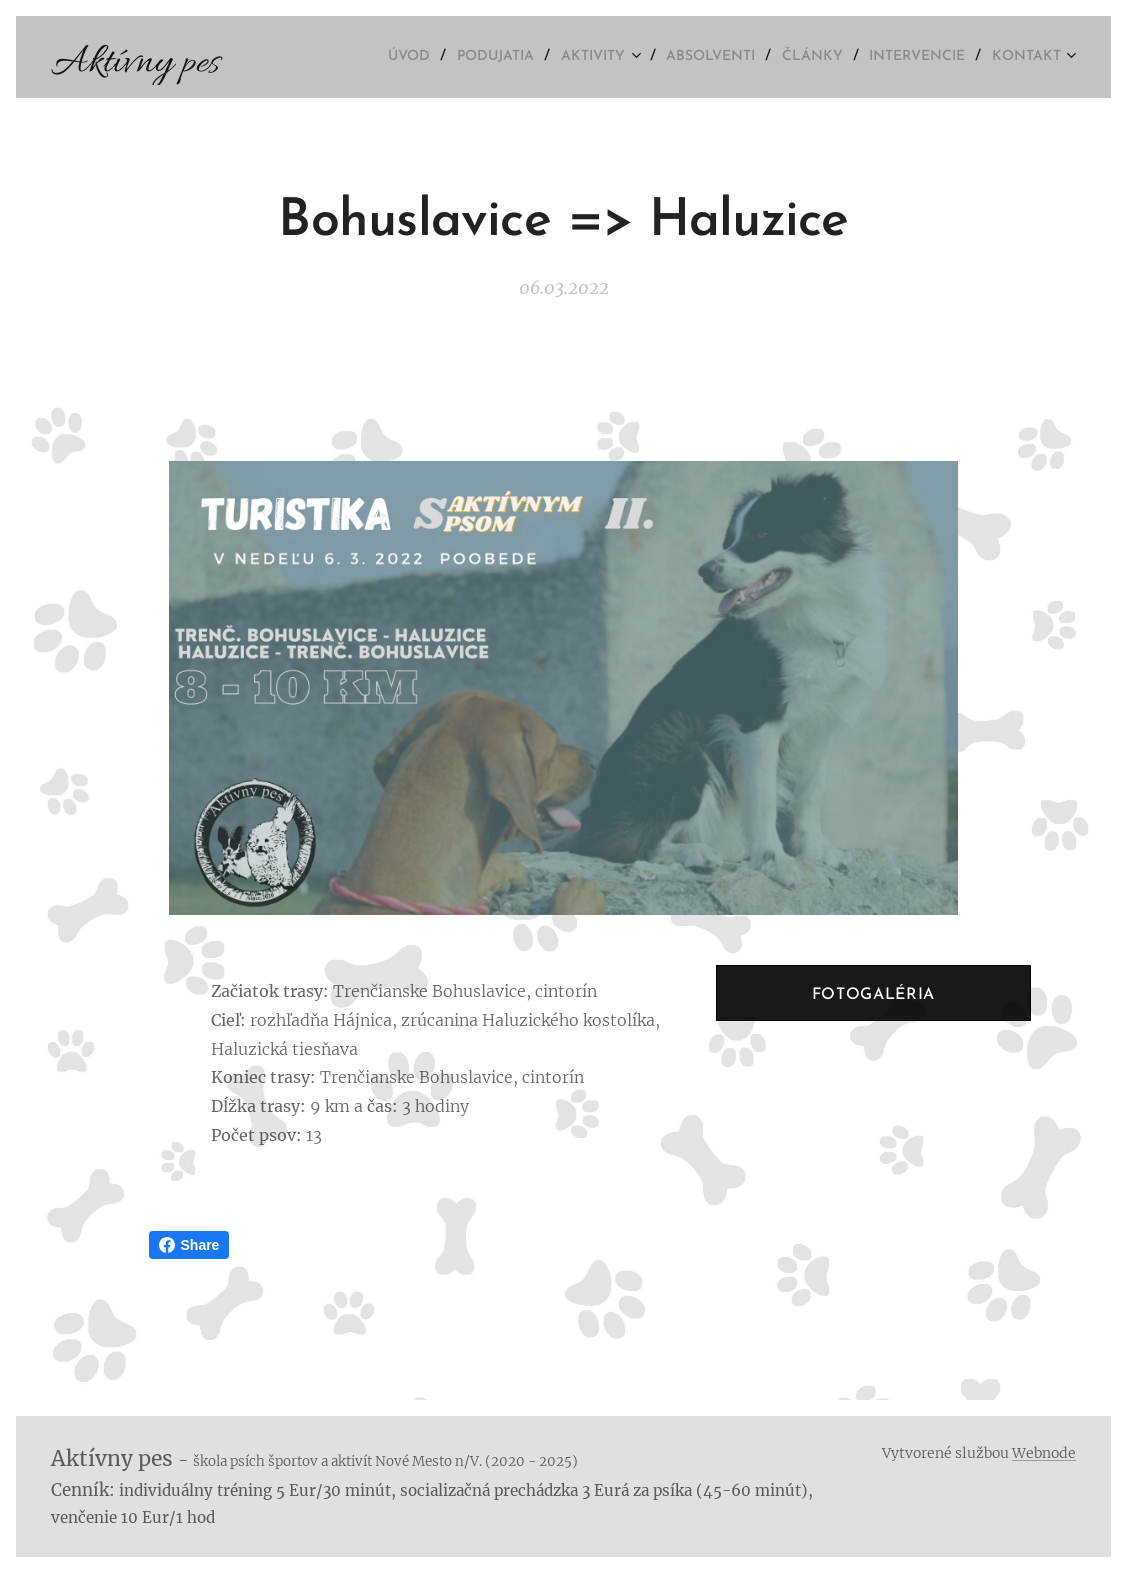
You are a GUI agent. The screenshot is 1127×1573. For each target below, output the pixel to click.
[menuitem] (374, 57)
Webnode (1044, 1453)
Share (189, 1245)
